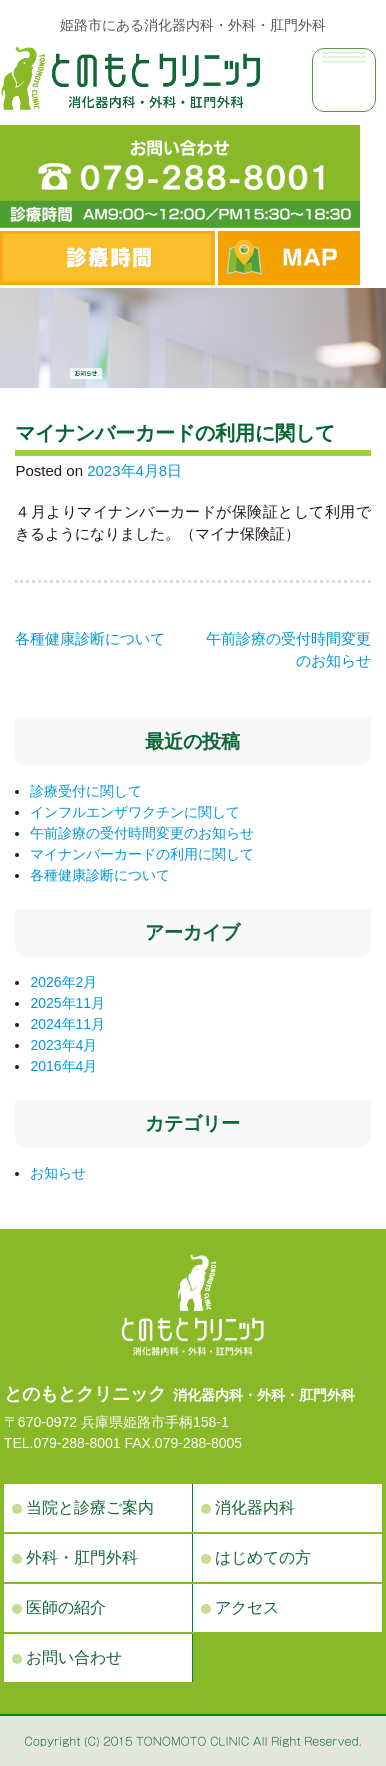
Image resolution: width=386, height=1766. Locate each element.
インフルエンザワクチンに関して (135, 812)
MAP (289, 258)
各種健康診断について (90, 638)
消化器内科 (255, 1507)
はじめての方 (263, 1557)
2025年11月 (67, 1003)
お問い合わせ (74, 1657)
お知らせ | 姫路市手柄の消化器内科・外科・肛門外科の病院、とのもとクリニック (130, 78)
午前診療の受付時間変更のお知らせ (142, 833)
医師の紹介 (66, 1607)
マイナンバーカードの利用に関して (142, 854)
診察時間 (107, 258)
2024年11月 (67, 1024)
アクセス (247, 1607)
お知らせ (58, 1173)
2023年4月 (63, 1045)
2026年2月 (63, 982)
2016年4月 (63, 1066)
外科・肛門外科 (82, 1557)
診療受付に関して (86, 791)
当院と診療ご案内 (90, 1507)
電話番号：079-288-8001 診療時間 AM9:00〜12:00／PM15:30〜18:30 (180, 176)
